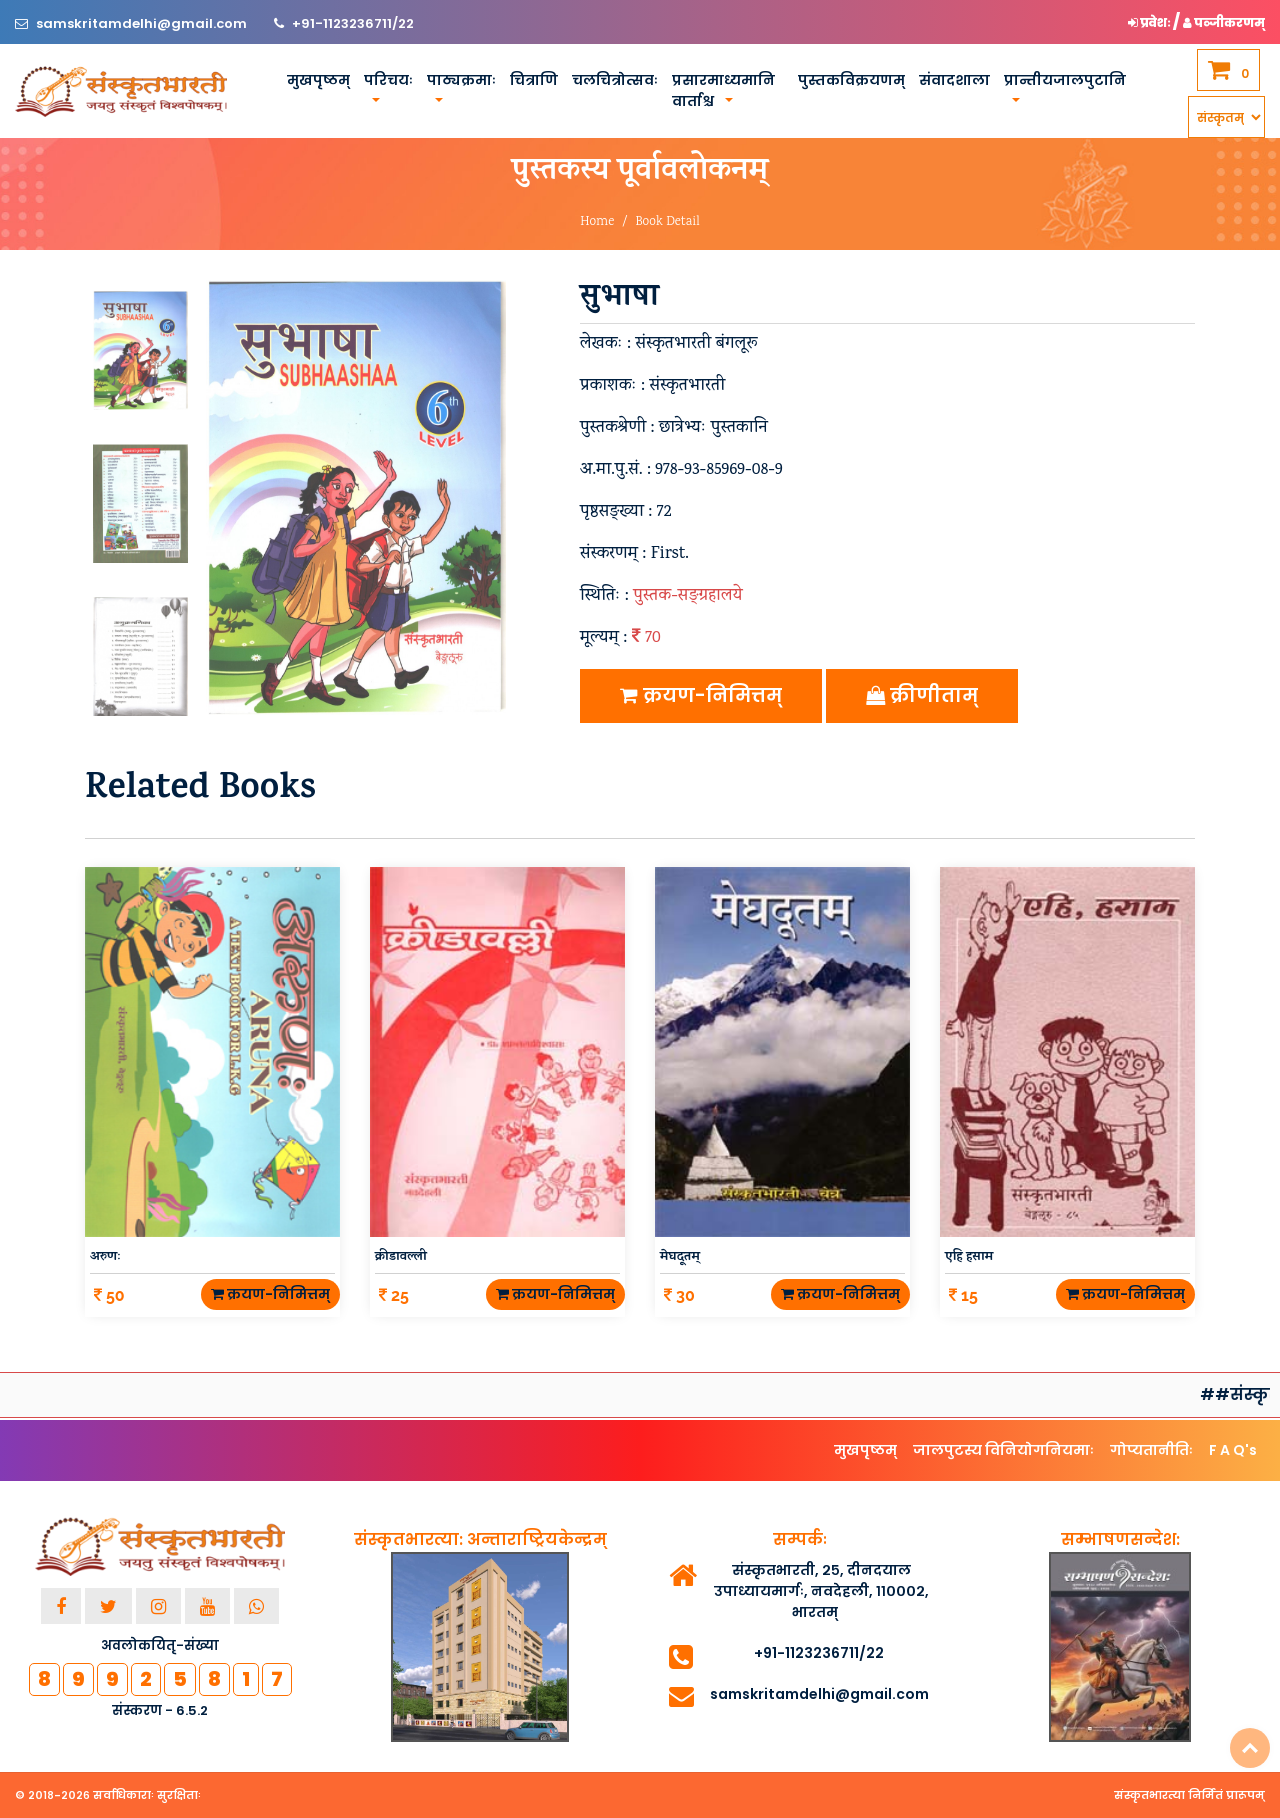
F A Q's (1233, 1450)
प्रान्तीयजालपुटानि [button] (1065, 80)
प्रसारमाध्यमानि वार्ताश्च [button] (723, 90)
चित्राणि (534, 80)
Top (1250, 1748)
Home (597, 222)
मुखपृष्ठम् (318, 80)
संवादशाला (954, 80)
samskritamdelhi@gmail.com (143, 23)
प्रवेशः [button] (1150, 22)
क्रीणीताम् (922, 695)
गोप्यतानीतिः (1151, 1450)
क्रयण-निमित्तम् (701, 695)
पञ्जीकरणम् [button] (1224, 22)
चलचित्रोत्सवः (615, 80)
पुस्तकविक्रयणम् (851, 80)
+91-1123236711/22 (353, 23)
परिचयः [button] (388, 80)
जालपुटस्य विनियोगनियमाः (1003, 1450)
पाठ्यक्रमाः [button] (461, 80)
